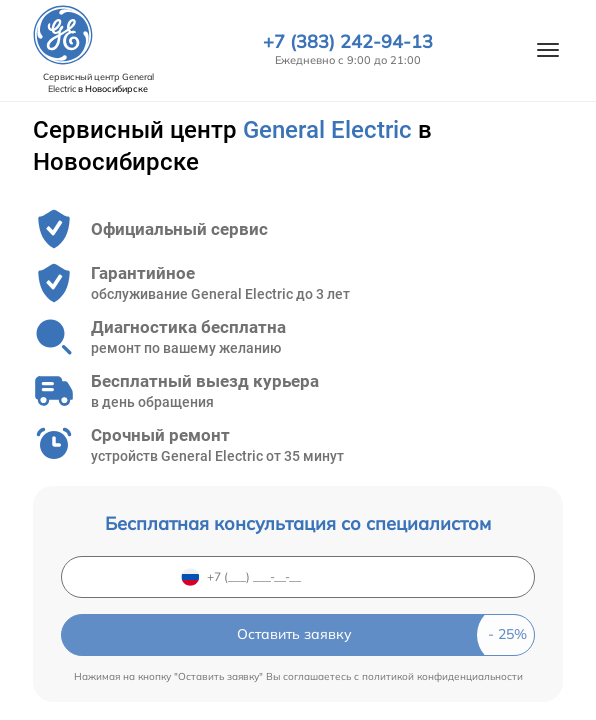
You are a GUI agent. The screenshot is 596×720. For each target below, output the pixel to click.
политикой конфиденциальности (442, 676)
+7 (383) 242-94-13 (348, 42)
